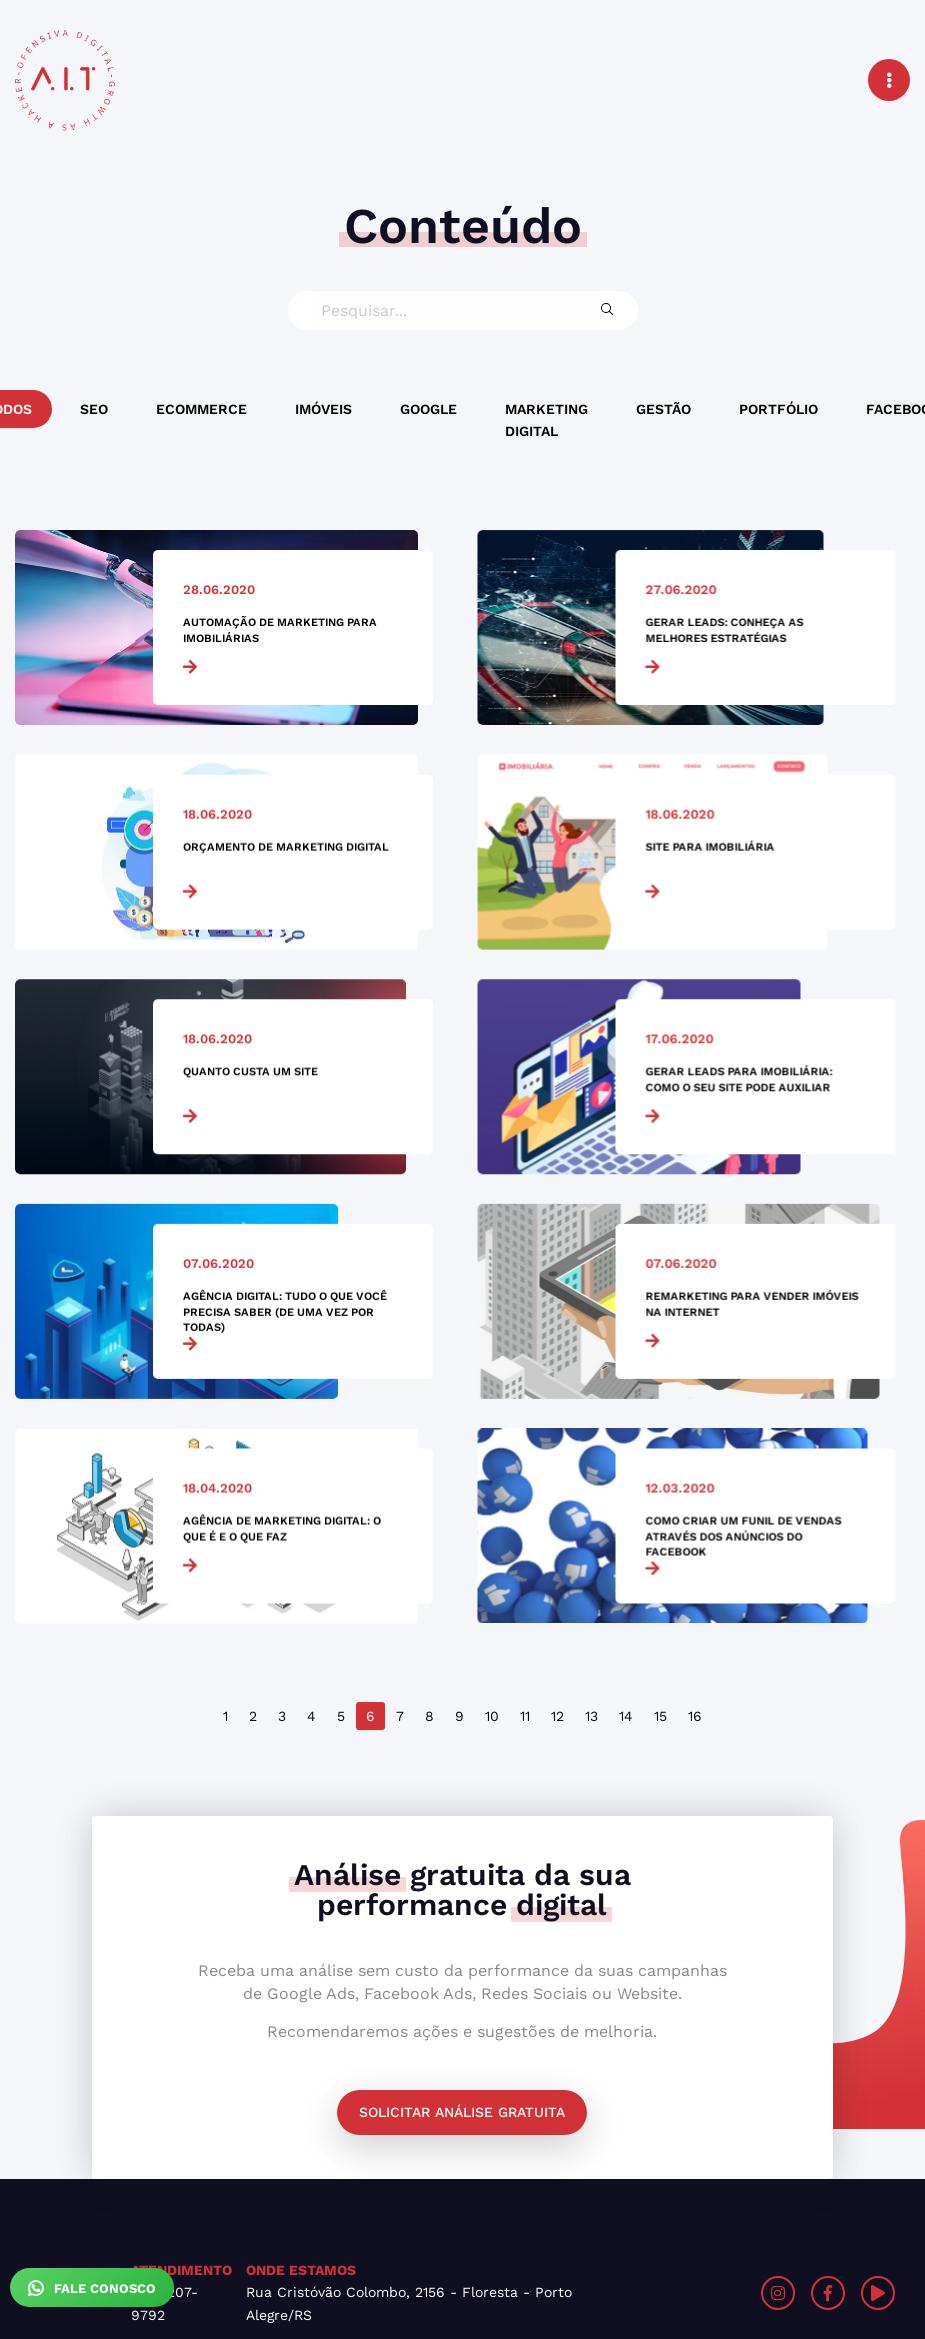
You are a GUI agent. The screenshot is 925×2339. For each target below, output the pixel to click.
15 (660, 1716)
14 (626, 1716)
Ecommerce (201, 409)
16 (695, 1716)
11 (525, 1716)
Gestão (663, 409)
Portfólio (778, 409)
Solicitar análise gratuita (462, 2112)
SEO (94, 409)
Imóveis (323, 409)
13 (591, 1716)
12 (557, 1716)
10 (492, 1716)
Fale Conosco (92, 2288)
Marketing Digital (546, 420)
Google (428, 409)
